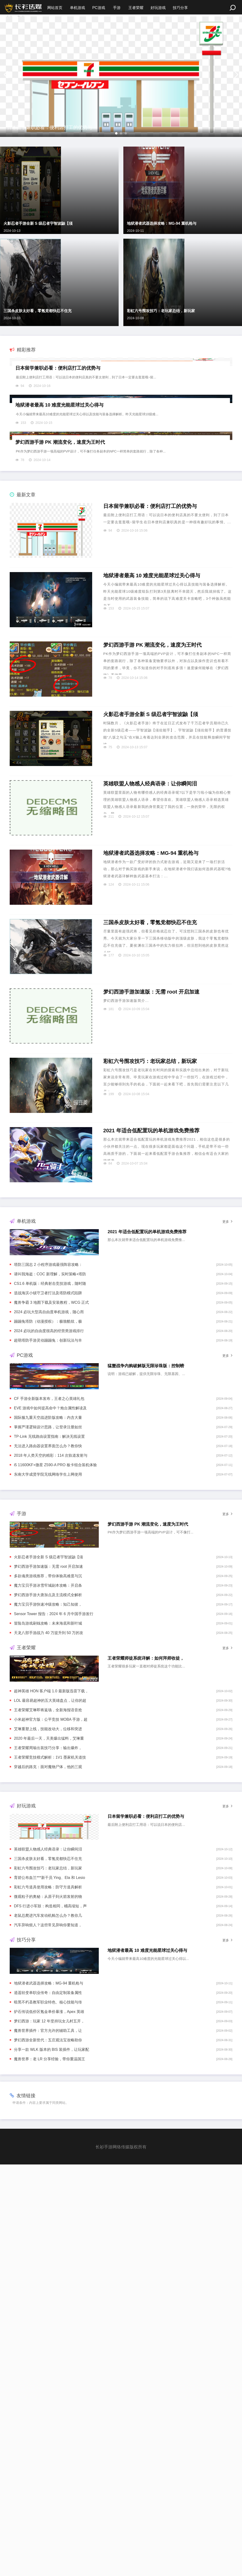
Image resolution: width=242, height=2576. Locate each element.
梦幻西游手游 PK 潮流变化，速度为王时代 (60, 853)
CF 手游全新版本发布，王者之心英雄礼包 (49, 1810)
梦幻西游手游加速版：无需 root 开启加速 (151, 1403)
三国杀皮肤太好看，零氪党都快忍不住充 (38, 311)
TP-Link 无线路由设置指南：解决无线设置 (49, 1848)
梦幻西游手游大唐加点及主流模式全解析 (48, 2006)
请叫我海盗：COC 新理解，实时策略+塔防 (50, 1686)
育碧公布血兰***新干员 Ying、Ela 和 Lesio (49, 2289)
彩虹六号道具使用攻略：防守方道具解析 (48, 2299)
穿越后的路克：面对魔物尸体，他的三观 (48, 2178)
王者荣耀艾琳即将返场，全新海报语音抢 (48, 2121)
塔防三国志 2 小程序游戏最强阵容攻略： (48, 1676)
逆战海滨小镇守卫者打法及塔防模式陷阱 (48, 1704)
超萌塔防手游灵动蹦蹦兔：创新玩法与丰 (48, 1752)
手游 (117, 8)
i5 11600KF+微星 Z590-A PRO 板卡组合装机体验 (55, 1876)
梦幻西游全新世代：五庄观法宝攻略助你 (48, 2452)
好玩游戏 (158, 8)
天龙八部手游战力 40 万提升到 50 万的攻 (48, 2044)
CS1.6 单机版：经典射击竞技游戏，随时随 (50, 1695)
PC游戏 (99, 8)
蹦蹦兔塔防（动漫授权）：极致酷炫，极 (48, 1733)
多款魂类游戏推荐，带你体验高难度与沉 (48, 1987)
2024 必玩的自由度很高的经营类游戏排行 (49, 1742)
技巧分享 (180, 8)
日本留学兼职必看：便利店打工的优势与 (49, 127)
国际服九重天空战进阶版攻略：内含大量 (48, 1829)
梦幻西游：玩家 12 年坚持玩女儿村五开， (49, 2433)
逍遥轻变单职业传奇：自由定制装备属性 (48, 2404)
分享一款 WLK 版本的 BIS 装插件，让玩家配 (51, 2461)
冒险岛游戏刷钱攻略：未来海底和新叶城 (48, 2035)
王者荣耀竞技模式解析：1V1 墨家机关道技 (50, 2169)
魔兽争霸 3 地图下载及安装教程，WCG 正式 (51, 1714)
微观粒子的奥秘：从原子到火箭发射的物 (48, 2308)
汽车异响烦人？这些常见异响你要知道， (48, 2336)
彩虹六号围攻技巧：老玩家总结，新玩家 (161, 311)
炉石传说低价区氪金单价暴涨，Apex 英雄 (49, 2423)
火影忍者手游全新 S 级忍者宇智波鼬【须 (38, 223)
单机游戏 (78, 8)
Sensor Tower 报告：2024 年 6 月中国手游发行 (53, 2025)
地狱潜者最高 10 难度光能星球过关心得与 (59, 679)
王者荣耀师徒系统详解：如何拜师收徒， (146, 2069)
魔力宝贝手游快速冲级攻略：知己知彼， (48, 2016)
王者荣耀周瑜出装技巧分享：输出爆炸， (48, 2159)
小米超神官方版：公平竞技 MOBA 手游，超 (50, 2131)
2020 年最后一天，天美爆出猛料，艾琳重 (49, 2150)
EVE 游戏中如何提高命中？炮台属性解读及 (50, 1820)
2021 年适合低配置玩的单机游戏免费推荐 (151, 1542)
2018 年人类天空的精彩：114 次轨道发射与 (50, 1867)
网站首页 (54, 8)
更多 (227, 1633)
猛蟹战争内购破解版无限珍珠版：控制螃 (146, 1777)
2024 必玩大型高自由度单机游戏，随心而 (49, 1723)
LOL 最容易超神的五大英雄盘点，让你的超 (50, 2112)
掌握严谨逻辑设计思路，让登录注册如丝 (48, 1839)
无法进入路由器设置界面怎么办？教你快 (48, 1857)
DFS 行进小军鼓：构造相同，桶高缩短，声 (50, 2318)
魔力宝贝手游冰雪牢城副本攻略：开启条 (48, 1997)
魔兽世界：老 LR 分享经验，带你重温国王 (49, 2470)
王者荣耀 (136, 8)
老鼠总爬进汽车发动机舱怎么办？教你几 (48, 2327)
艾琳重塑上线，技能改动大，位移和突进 (48, 2140)
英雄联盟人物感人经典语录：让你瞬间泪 (150, 1195)
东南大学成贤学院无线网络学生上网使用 (48, 1886)
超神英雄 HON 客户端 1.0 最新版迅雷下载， (51, 2103)
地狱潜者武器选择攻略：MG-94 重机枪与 (161, 223)
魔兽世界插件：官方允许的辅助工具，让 (48, 2442)
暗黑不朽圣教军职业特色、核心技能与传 (48, 2414)
